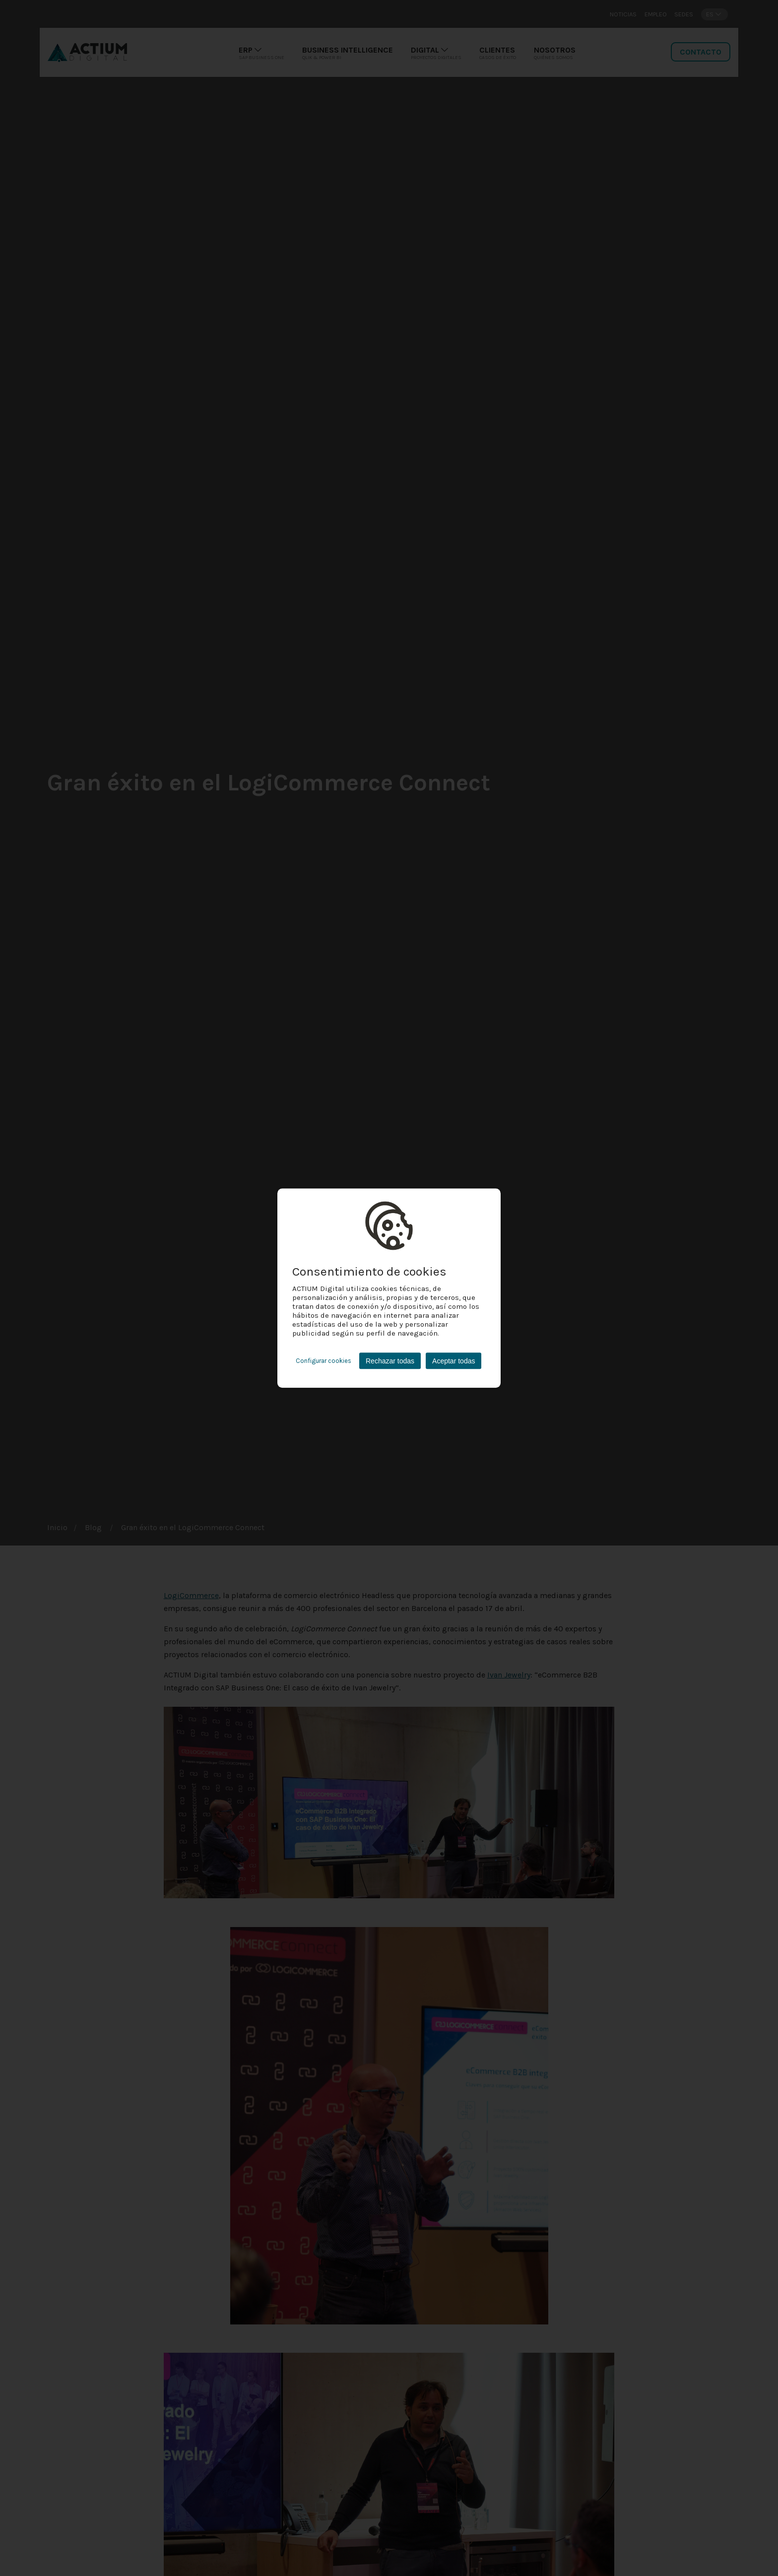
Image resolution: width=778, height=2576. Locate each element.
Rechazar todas (390, 1361)
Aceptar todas (453, 1361)
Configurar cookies (323, 1360)
